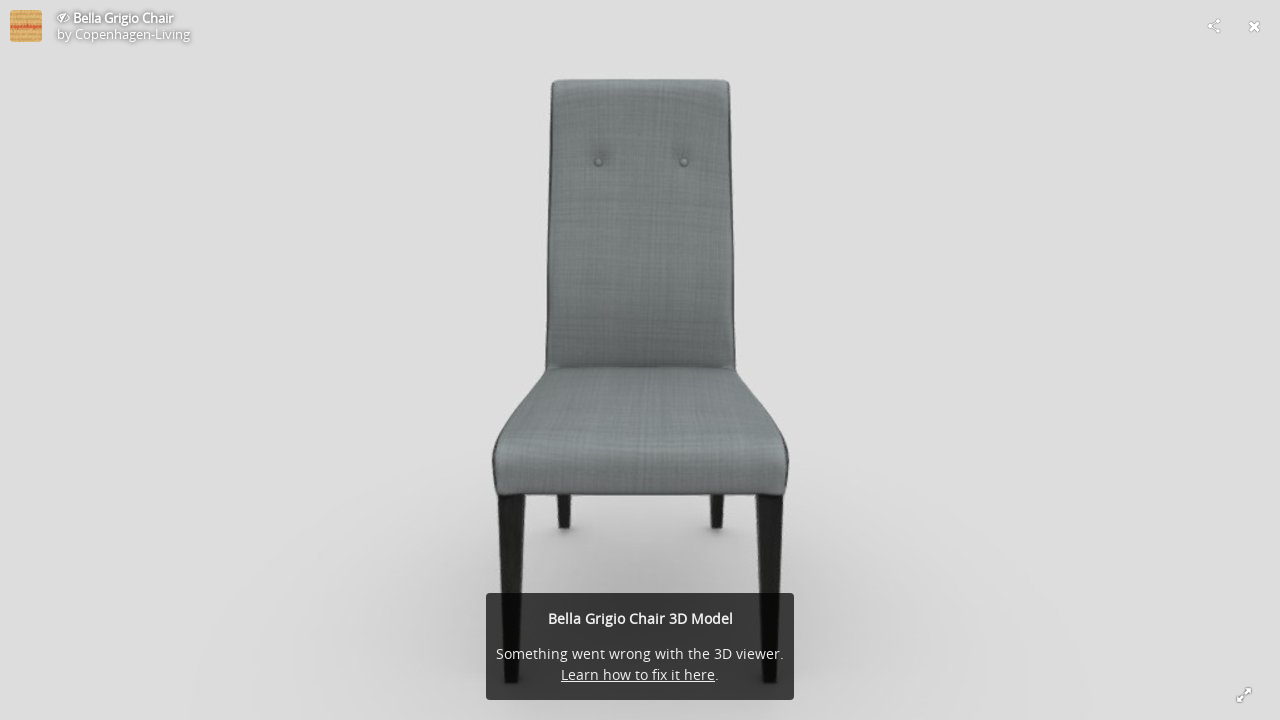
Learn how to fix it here (638, 674)
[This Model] (26, 26)
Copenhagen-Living (132, 34)
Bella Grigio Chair (123, 18)
